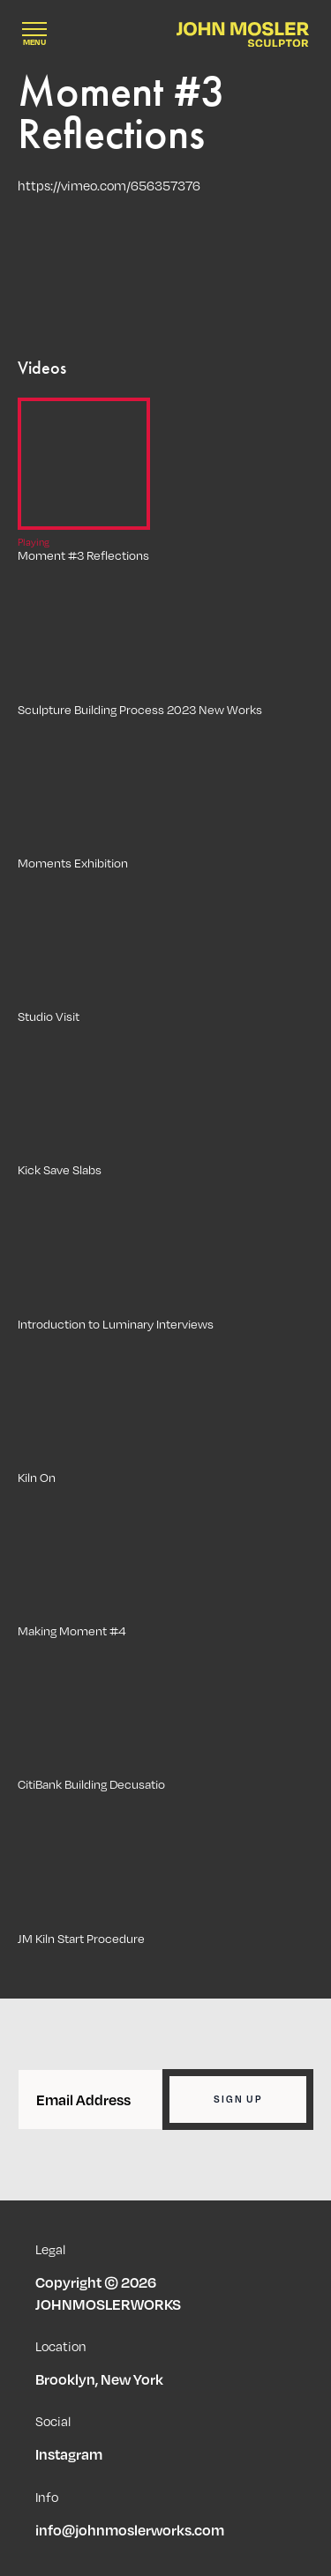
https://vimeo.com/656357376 (109, 185)
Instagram (68, 2454)
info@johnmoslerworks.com (129, 2529)
